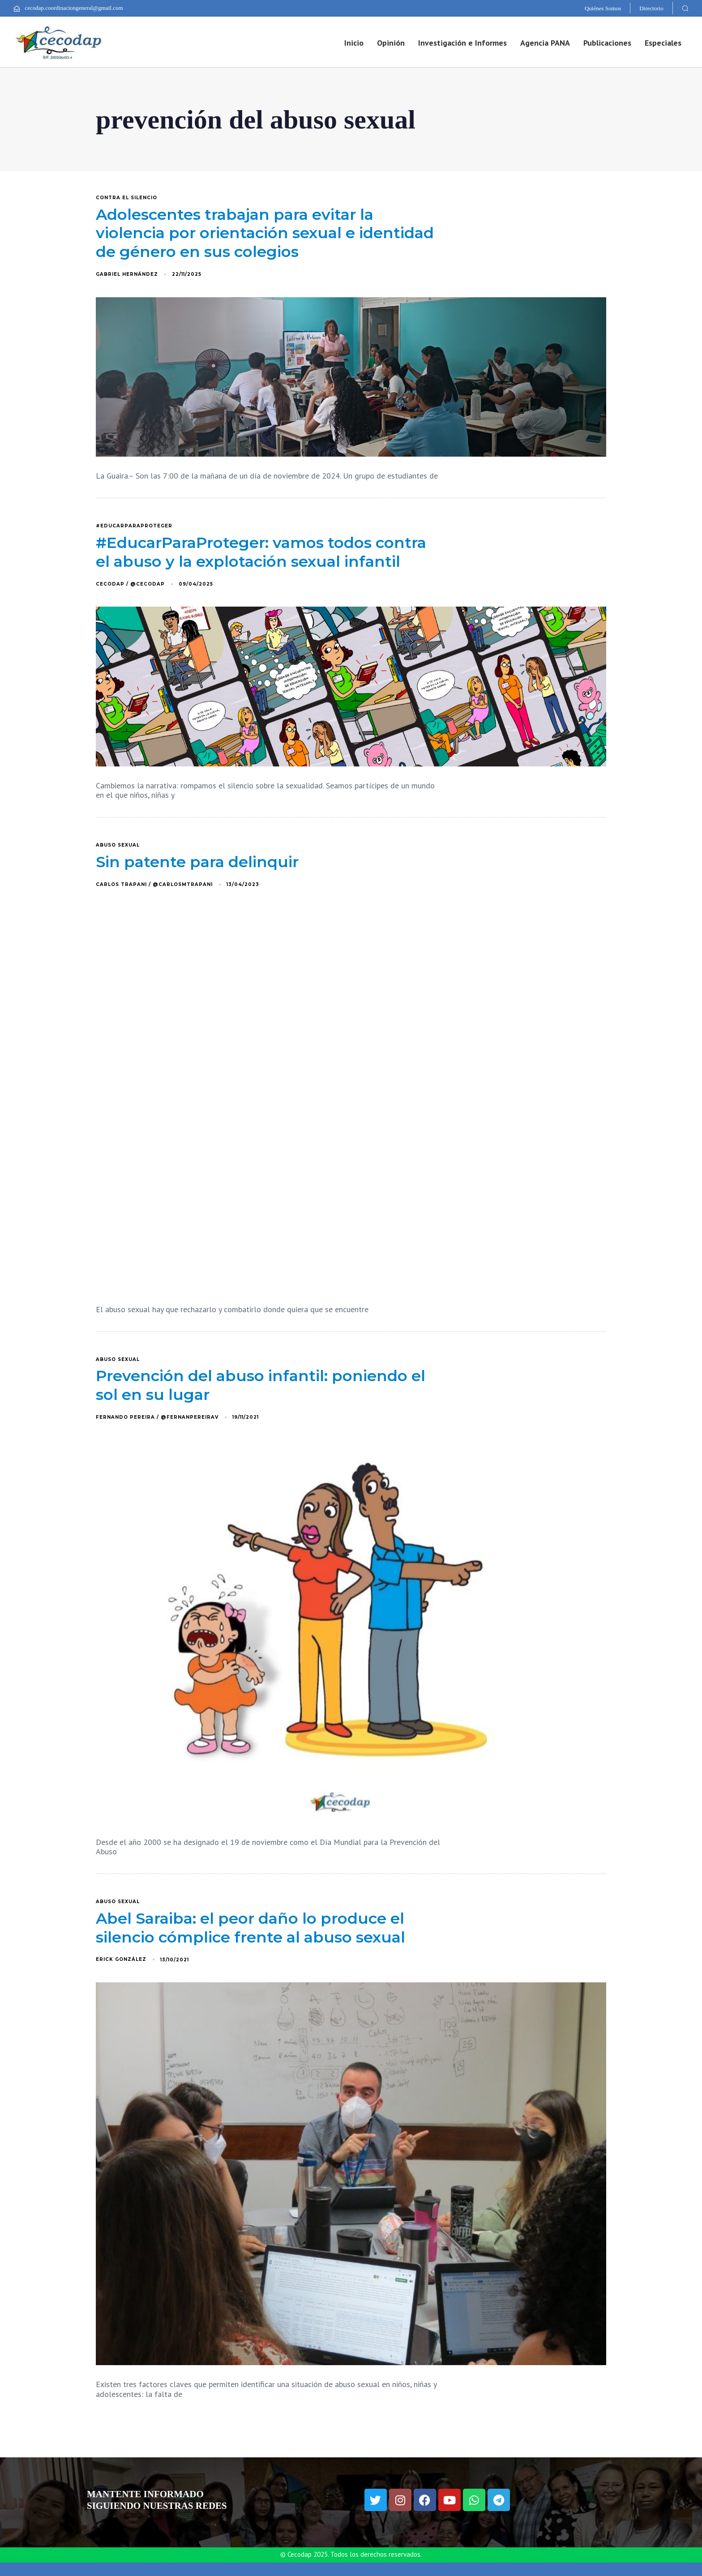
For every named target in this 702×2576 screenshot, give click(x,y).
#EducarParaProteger (134, 526)
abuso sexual (118, 845)
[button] (685, 8)
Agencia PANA (545, 43)
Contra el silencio (126, 198)
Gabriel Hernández (127, 274)
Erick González (121, 1959)
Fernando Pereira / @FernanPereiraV (157, 1417)
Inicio (354, 43)
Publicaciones (607, 43)
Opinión (391, 43)
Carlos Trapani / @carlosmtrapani (154, 884)
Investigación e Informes (462, 43)
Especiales (663, 43)
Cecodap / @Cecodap (130, 584)
